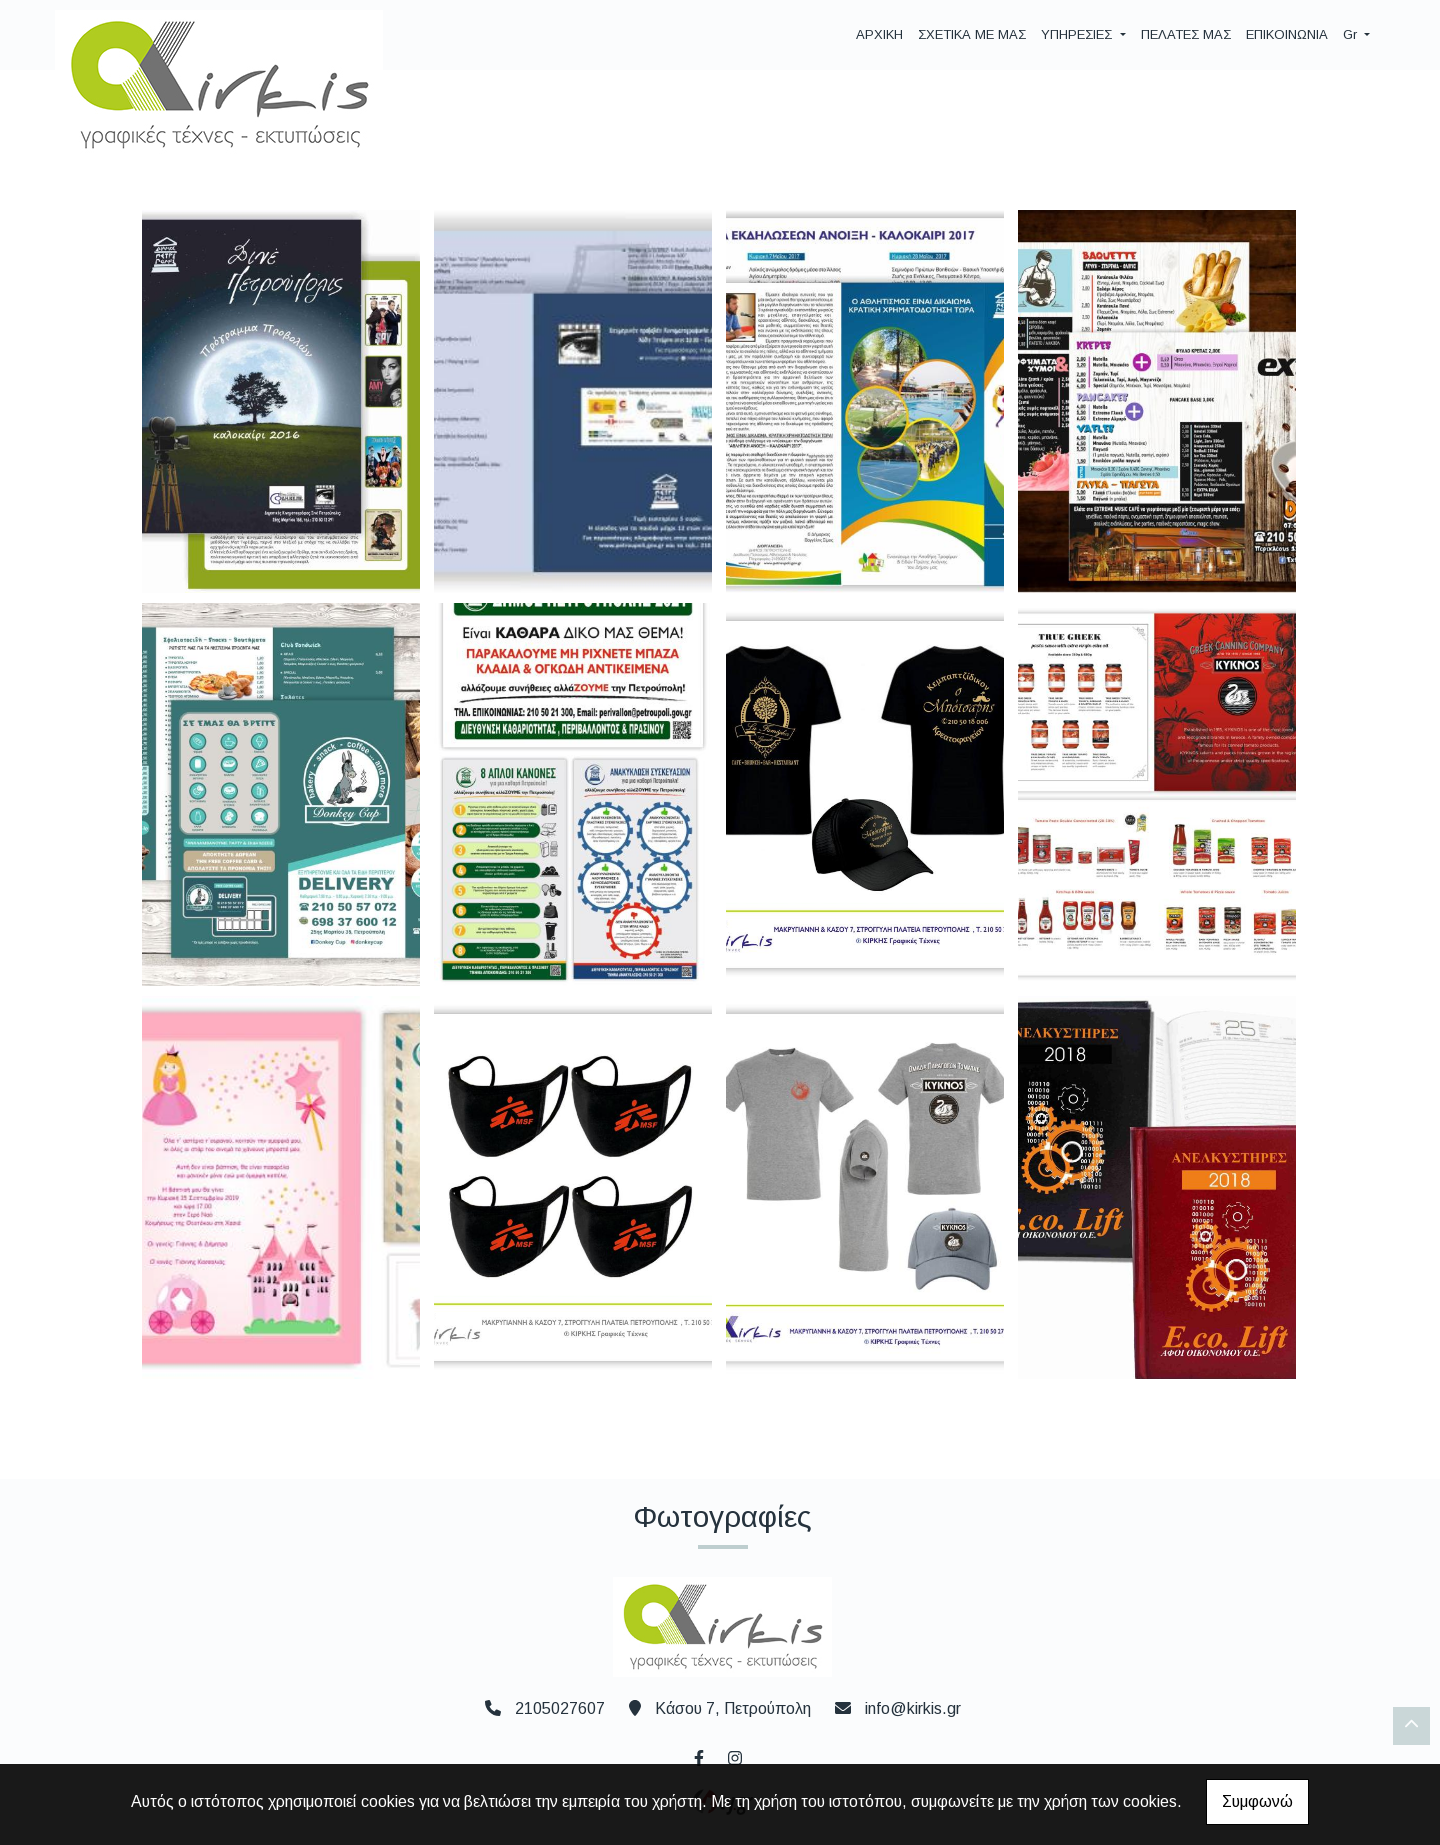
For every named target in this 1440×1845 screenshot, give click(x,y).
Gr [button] (1352, 34)
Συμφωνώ (1257, 1801)
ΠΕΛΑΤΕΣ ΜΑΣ (1186, 34)
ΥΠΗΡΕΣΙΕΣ (1078, 34)
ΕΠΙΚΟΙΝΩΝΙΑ (1287, 34)
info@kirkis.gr (913, 1708)
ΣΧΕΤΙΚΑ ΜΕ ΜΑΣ (972, 34)
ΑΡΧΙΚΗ (879, 34)
